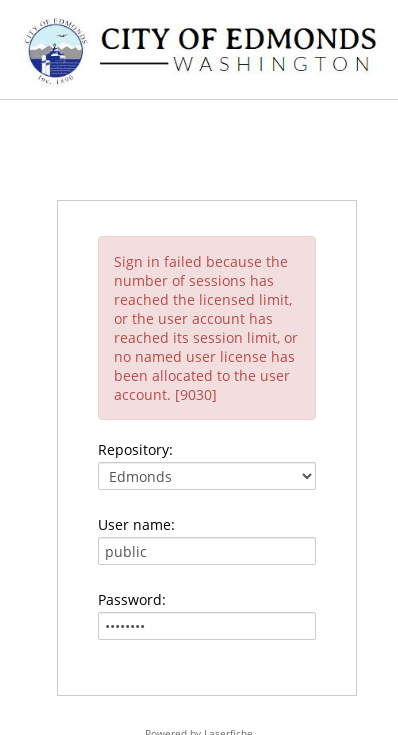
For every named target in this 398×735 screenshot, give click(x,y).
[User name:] (207, 551)
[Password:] (207, 626)
